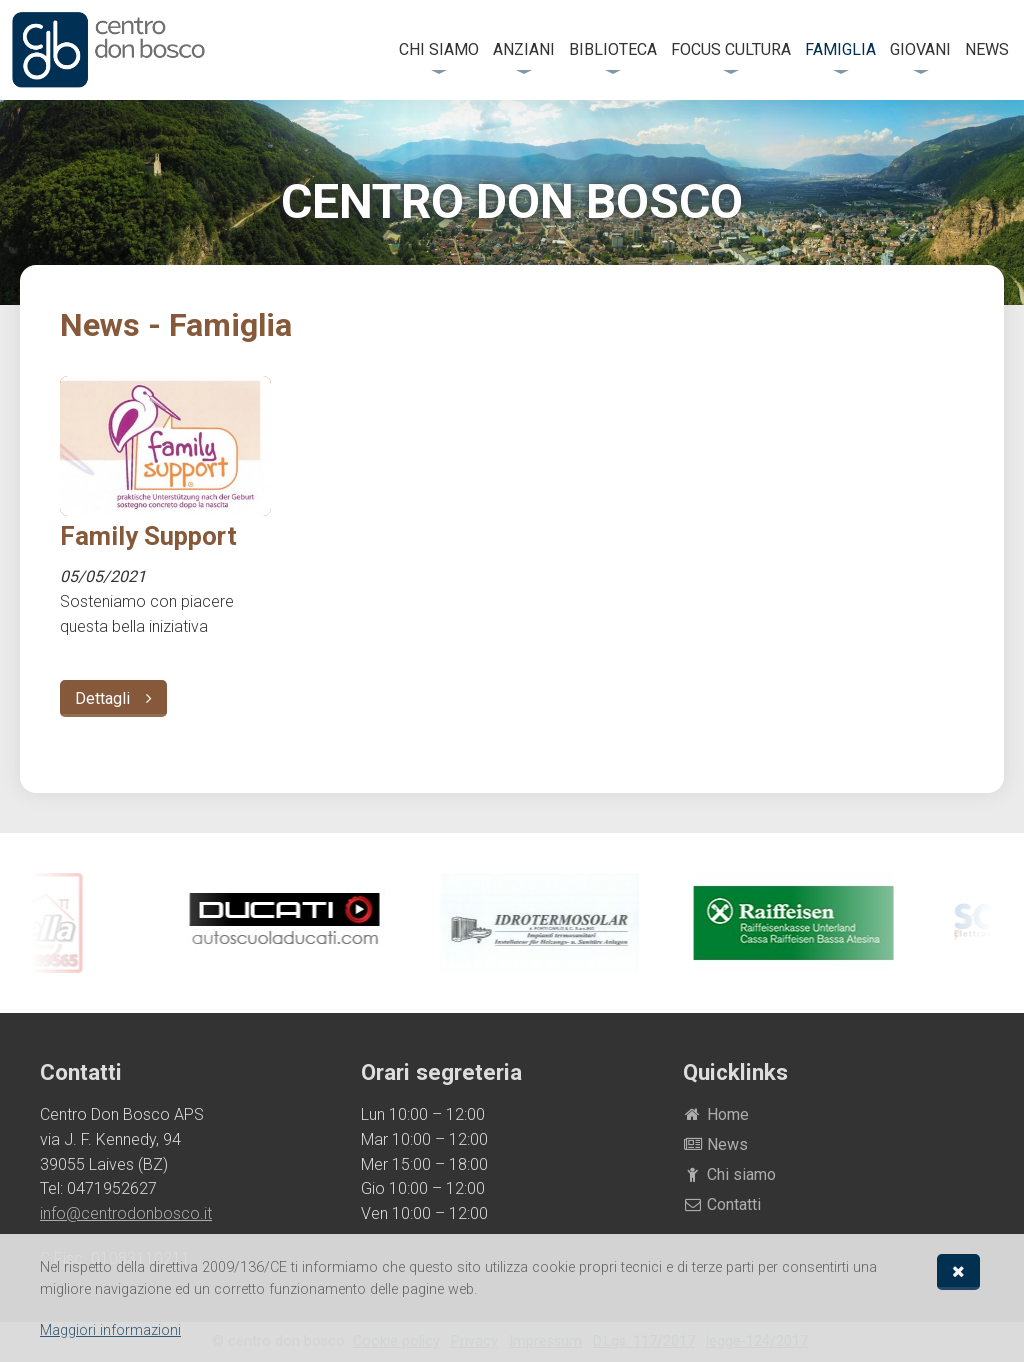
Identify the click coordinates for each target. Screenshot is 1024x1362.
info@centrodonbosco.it (126, 1213)
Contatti (722, 1204)
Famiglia (840, 49)
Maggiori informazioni (110, 1330)
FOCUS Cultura (731, 49)
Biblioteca (613, 49)
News (987, 49)
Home (716, 1114)
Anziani (524, 49)
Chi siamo (439, 49)
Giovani (920, 49)
